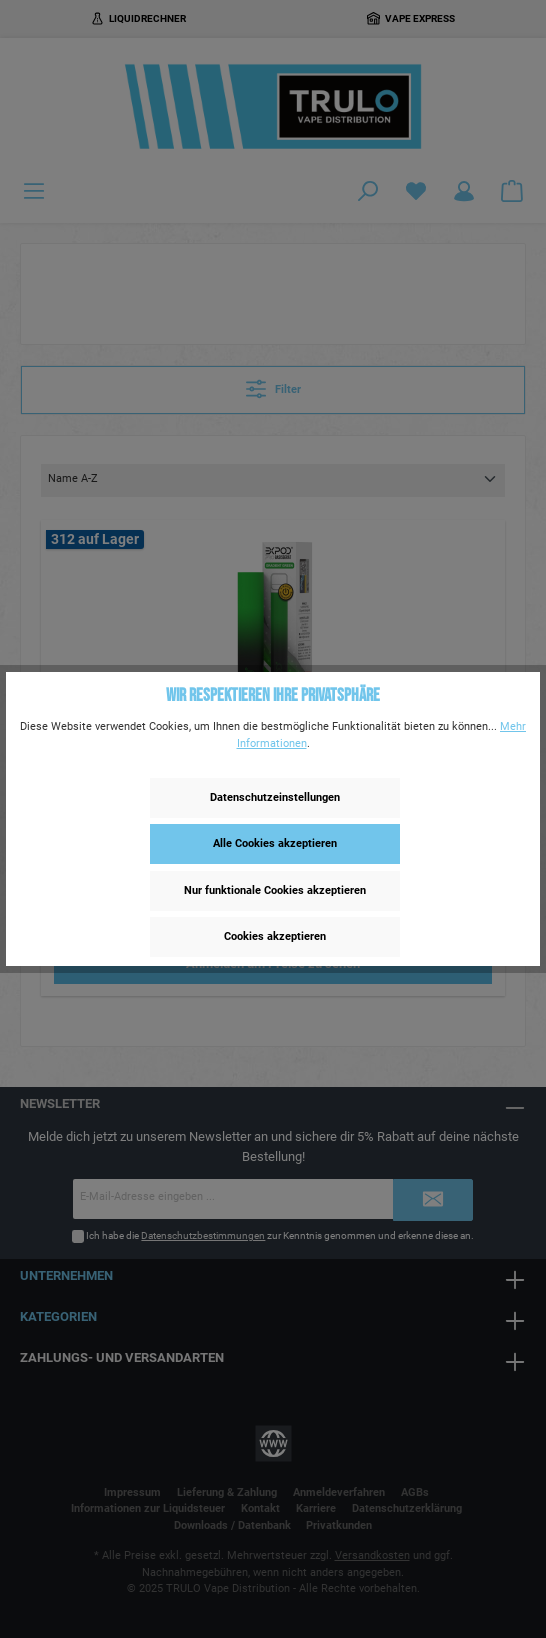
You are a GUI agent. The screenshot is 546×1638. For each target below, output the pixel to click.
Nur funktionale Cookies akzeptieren (275, 890)
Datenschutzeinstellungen (275, 797)
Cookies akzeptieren (275, 936)
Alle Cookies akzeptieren (275, 843)
